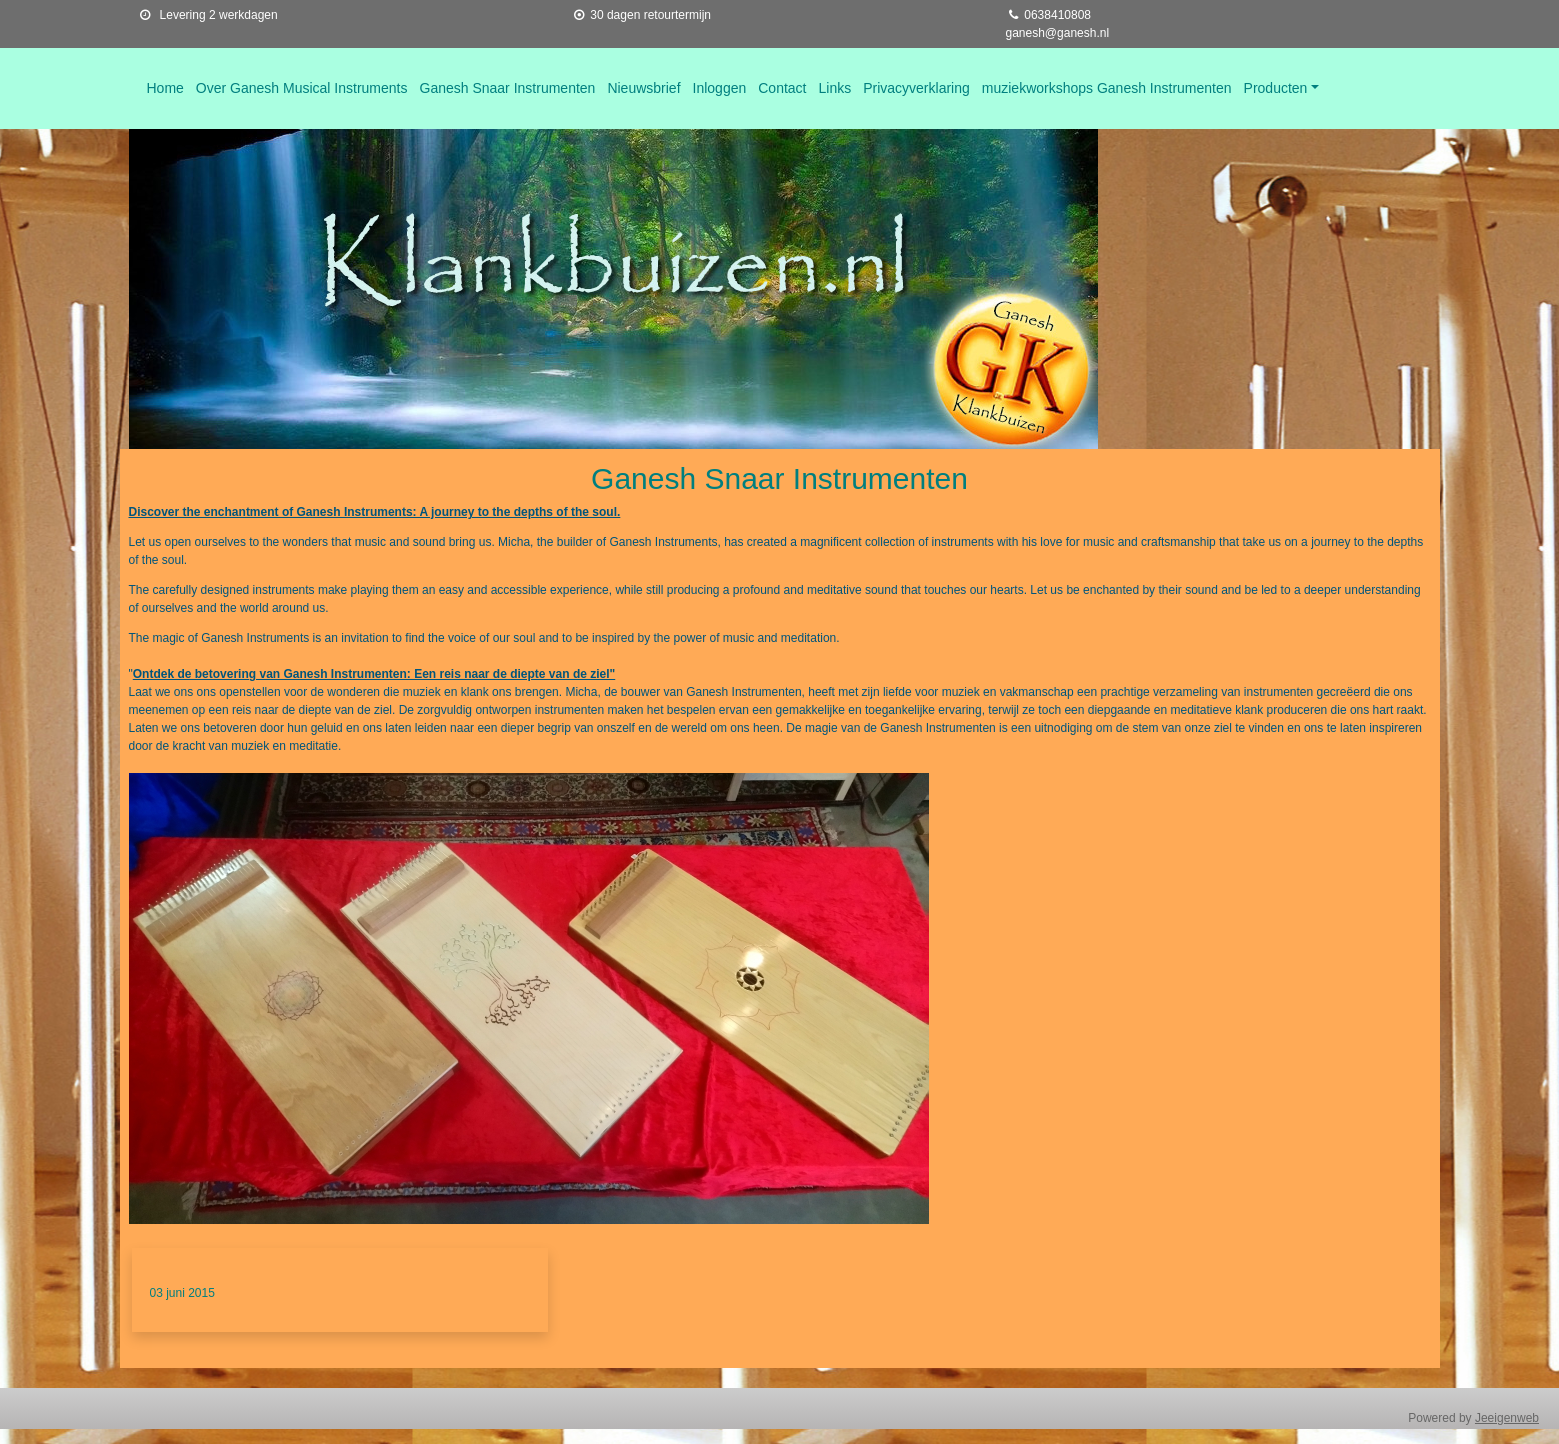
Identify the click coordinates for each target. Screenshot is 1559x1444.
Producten (1276, 88)
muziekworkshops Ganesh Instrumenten (1107, 88)
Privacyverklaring (916, 88)
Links (835, 88)
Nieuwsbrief (643, 88)
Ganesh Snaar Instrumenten (508, 88)
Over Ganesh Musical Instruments (302, 88)
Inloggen (720, 88)
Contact (782, 88)
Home (165, 88)
